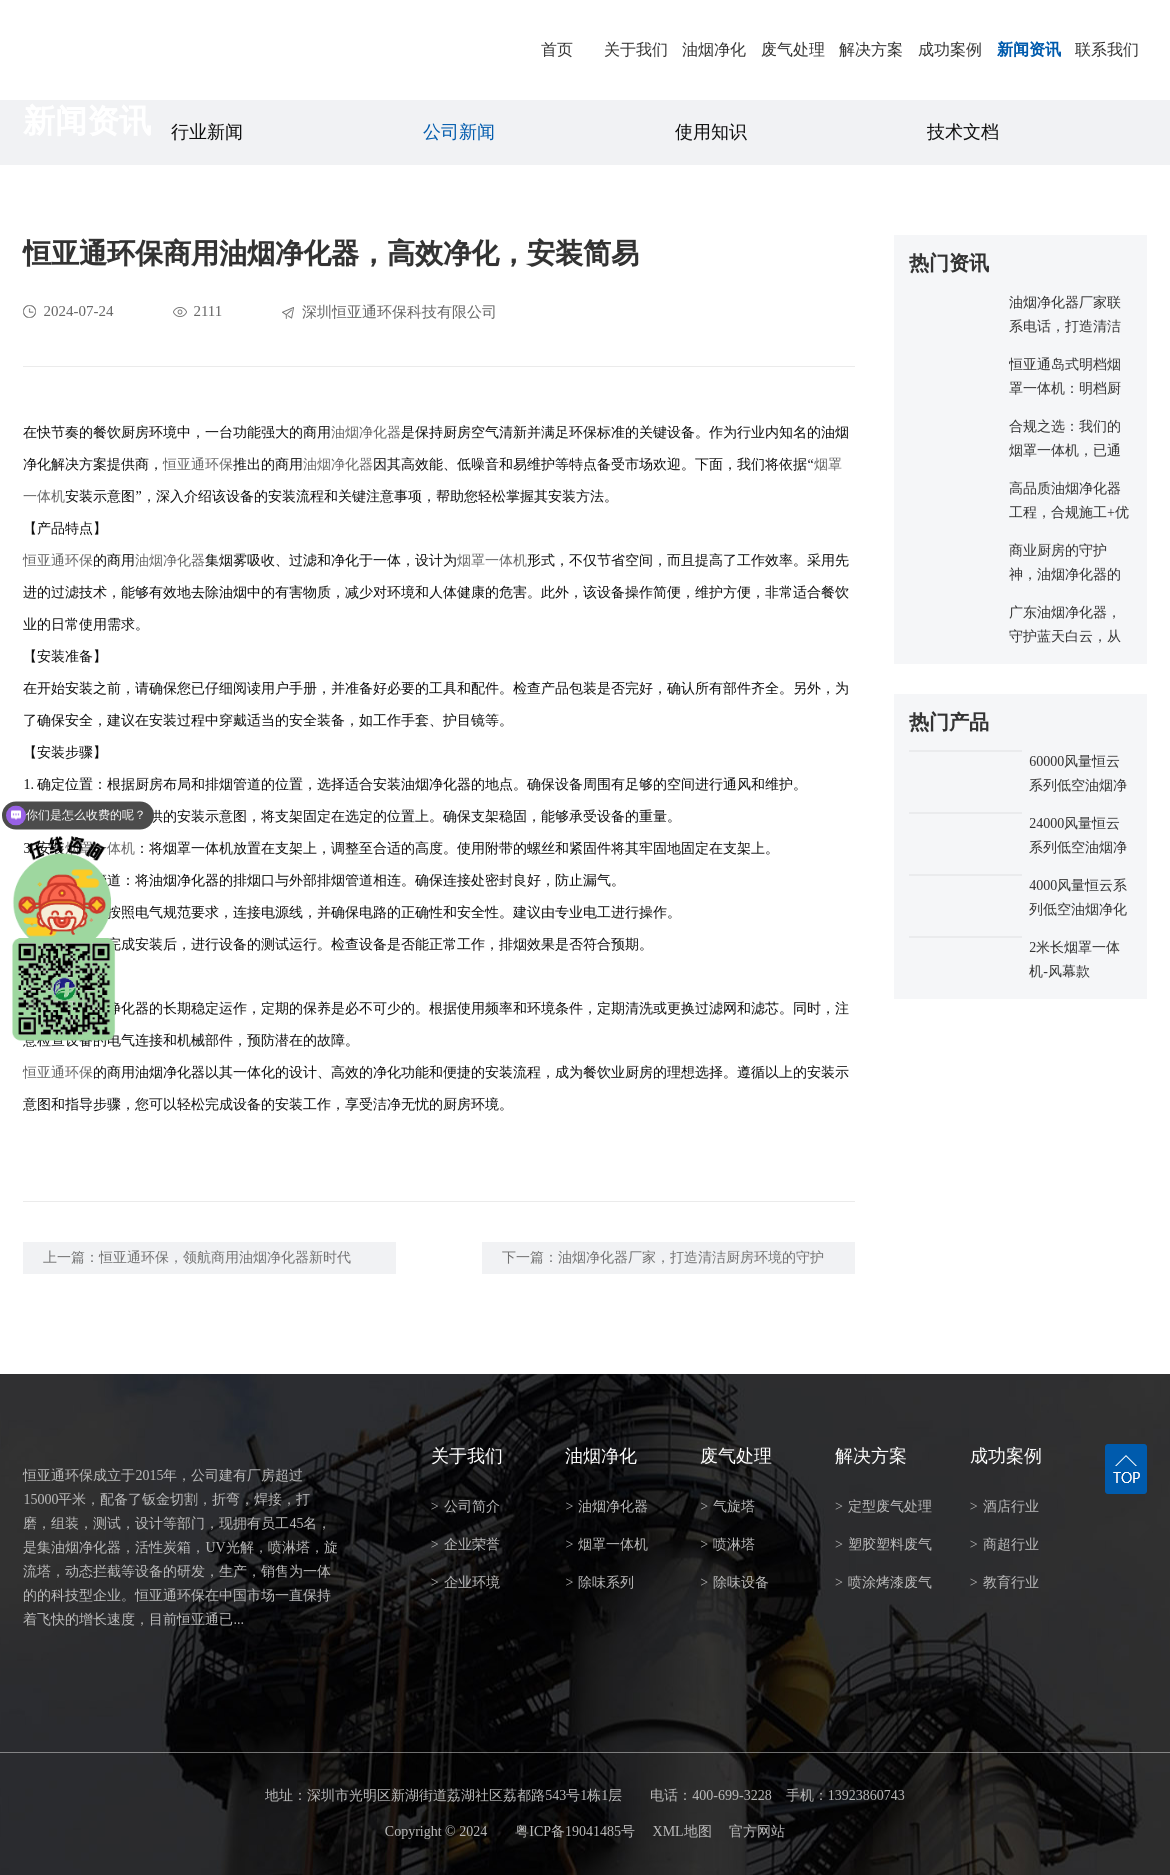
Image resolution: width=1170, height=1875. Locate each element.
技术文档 (963, 132)
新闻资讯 (1029, 49)
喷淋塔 (727, 1544)
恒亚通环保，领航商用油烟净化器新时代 (225, 1257)
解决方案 (871, 49)
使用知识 (711, 132)
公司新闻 (459, 132)
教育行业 (1004, 1582)
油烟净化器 (366, 432)
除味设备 (734, 1582)
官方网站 (757, 1831)
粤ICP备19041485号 (575, 1831)
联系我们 (1107, 49)
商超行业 (1004, 1544)
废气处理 (793, 49)
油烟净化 (714, 49)
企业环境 (465, 1582)
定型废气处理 (883, 1506)
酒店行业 (1004, 1506)
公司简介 (465, 1506)
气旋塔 (727, 1506)
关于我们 (636, 49)
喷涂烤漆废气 (883, 1582)
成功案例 (950, 49)
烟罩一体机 (492, 560)
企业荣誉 (465, 1544)
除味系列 (599, 1582)
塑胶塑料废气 (883, 1544)
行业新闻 (207, 132)
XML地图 (682, 1831)
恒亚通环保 (198, 464)
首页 (557, 49)
